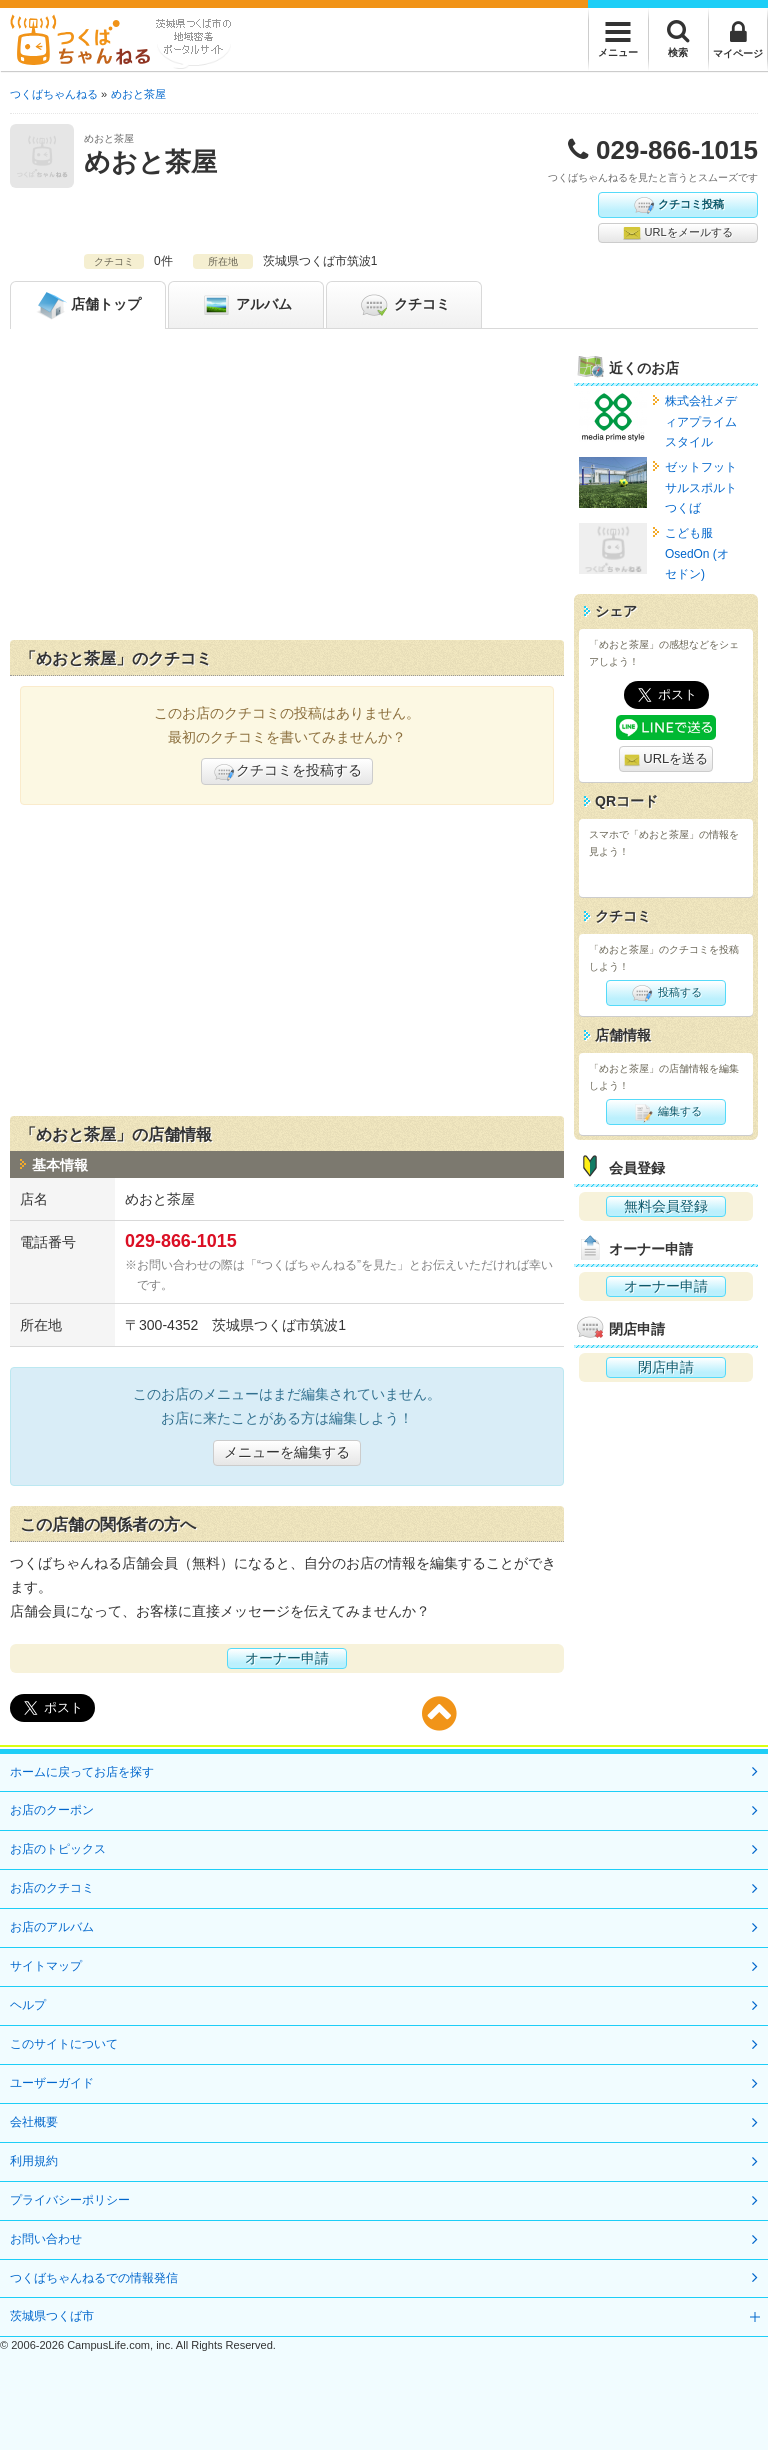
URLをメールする (677, 233)
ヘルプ (28, 2005)
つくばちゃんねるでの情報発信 (94, 2278)
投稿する (665, 993)
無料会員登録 (666, 1206)
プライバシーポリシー (70, 2200)
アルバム (246, 305)
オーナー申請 (287, 1658)
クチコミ (404, 305)
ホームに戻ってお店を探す (82, 1772)
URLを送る (666, 759)
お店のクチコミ (52, 1888)
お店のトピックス (58, 1849)
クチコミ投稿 (678, 205)
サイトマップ (46, 1966)
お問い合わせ (46, 2239)
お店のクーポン (52, 1810)
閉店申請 (666, 1367)
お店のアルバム (52, 1927)
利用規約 (34, 2161)
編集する (665, 1112)
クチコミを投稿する (287, 772)
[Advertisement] (287, 489)
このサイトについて (64, 2044)
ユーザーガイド (52, 2083)
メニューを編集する (287, 1452)
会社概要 (34, 2122)
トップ (88, 305)
